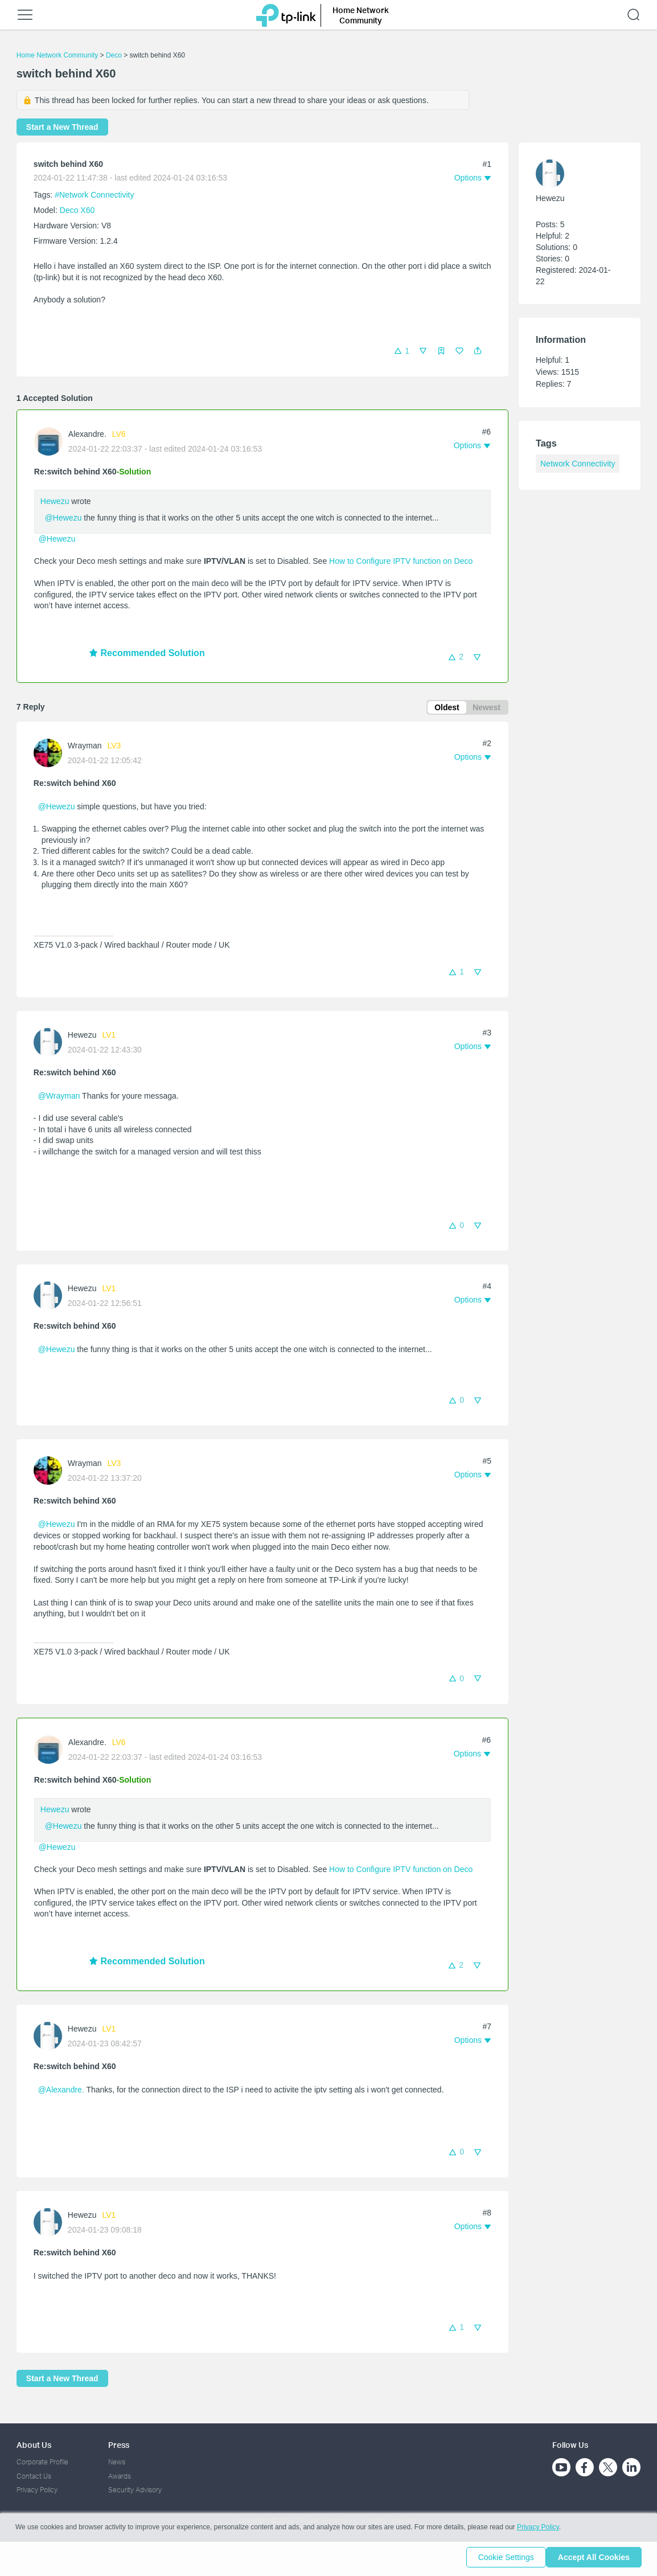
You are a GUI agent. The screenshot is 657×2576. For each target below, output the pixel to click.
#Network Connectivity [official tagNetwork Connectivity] (94, 194)
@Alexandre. (61, 2091)
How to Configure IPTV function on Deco (401, 561)
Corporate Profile (42, 2462)
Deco (114, 55)
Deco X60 (77, 210)
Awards (119, 2476)
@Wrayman (59, 1098)
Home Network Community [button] (360, 15)
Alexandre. (87, 434)
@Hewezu (63, 517)
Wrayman (85, 747)
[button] (477, 350)
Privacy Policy (37, 2489)
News (116, 2462)
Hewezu (54, 501)
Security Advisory (135, 2489)
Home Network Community (57, 55)
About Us (34, 2445)
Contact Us (34, 2476)
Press (118, 2445)
